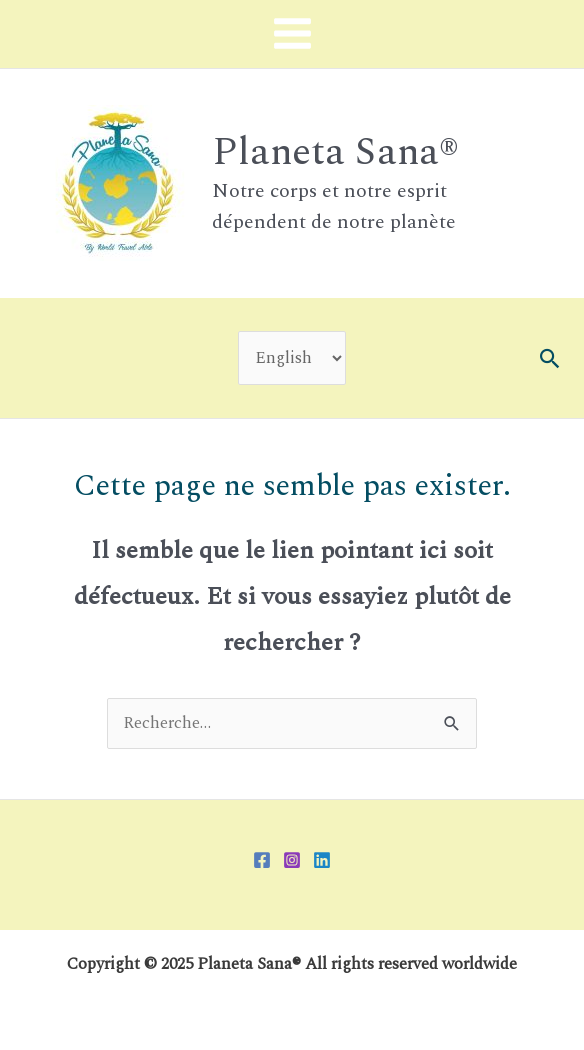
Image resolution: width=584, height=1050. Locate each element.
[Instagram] (292, 860)
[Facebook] (262, 860)
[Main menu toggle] (292, 34)
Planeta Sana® (335, 152)
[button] (550, 358)
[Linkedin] (322, 860)
